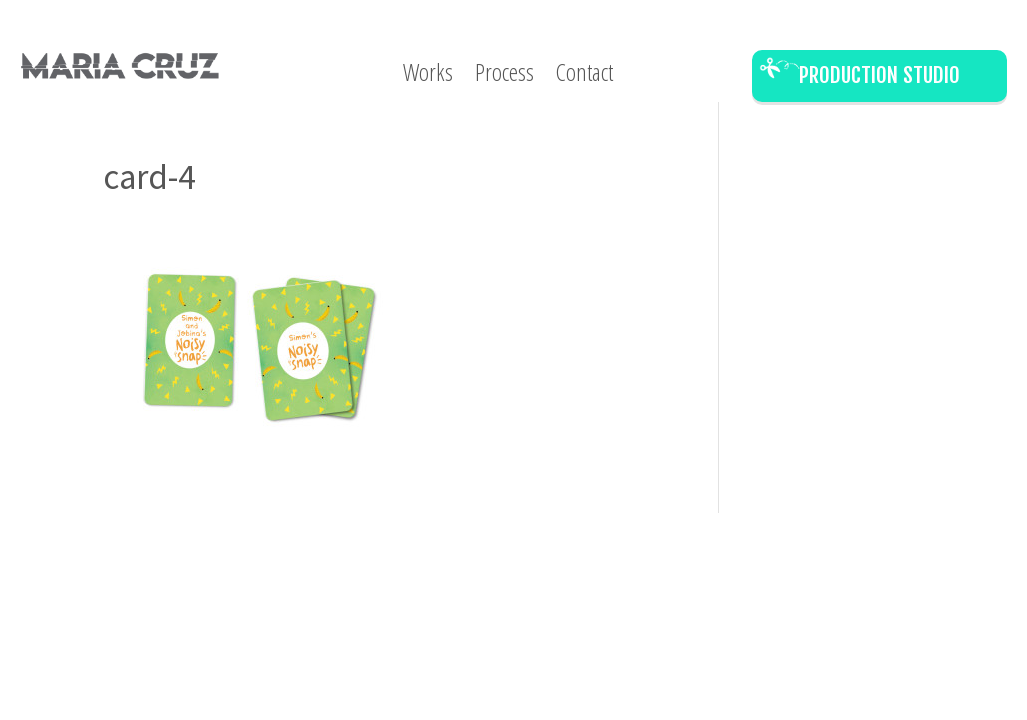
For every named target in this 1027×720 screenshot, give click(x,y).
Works (428, 76)
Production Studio (879, 75)
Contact (584, 76)
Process (504, 76)
